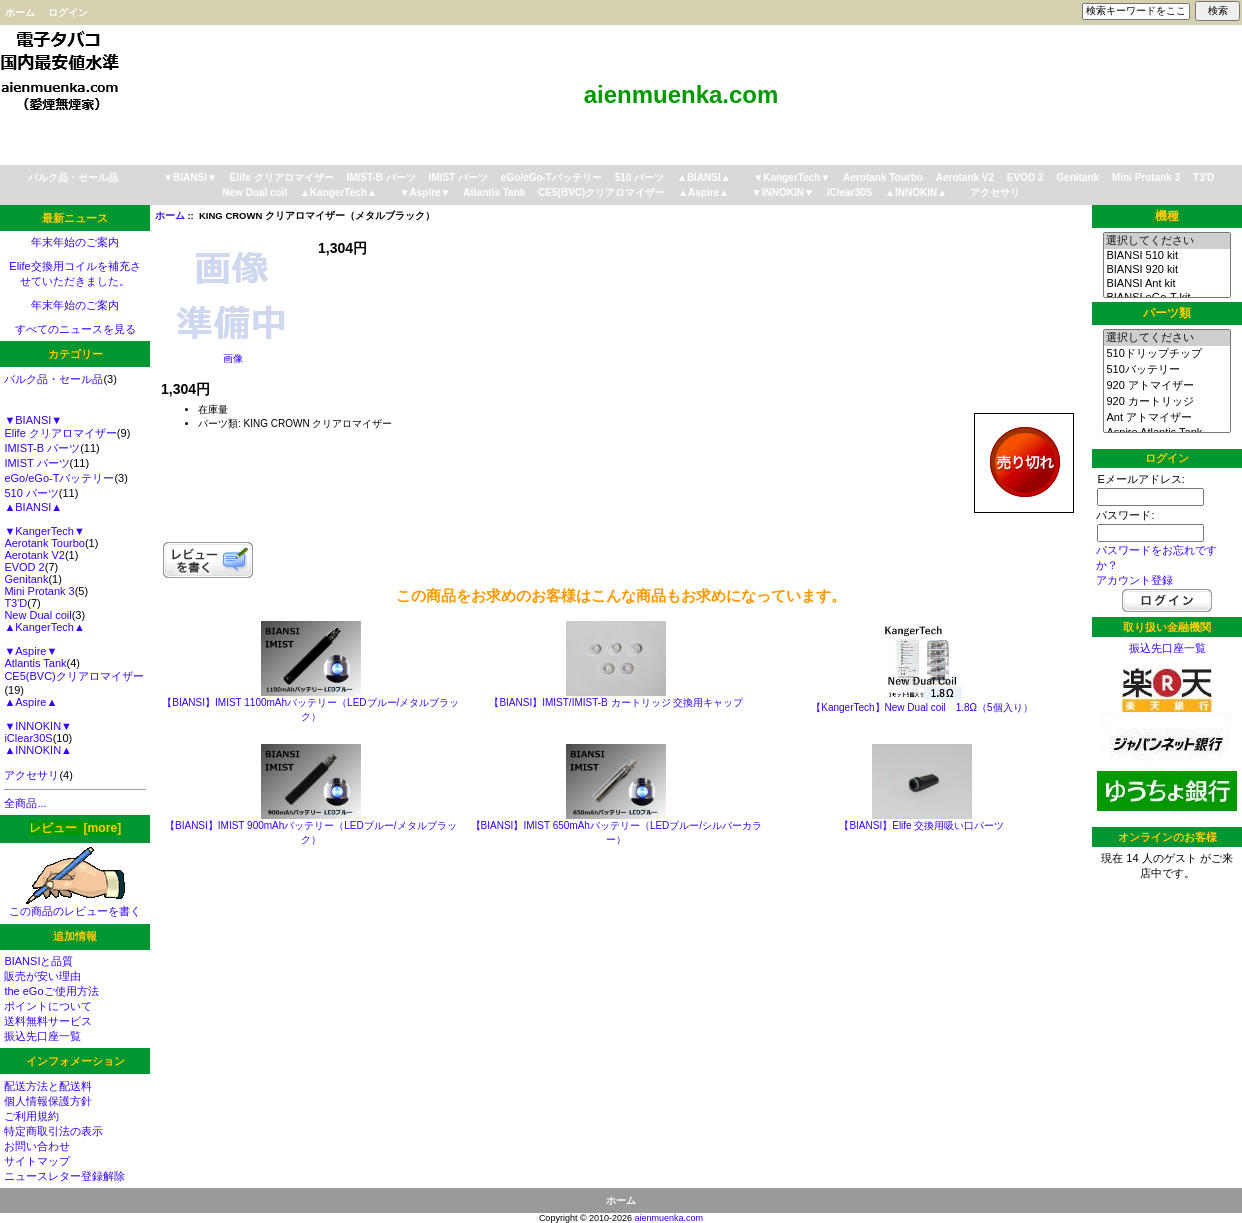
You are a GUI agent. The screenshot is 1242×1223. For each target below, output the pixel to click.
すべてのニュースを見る (75, 329)
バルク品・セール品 (73, 177)
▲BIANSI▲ (704, 177)
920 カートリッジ (1166, 402)
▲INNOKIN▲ (916, 192)
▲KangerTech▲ (338, 192)
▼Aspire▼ (425, 192)
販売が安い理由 (42, 976)
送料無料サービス (48, 1021)
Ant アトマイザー (1166, 418)
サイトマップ (37, 1161)
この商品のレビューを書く (75, 905)
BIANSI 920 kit (1166, 270)
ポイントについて (48, 1006)
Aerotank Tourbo (883, 177)
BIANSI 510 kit (1166, 256)
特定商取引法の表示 (53, 1131)
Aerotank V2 (965, 177)
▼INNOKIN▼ (783, 192)
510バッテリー (1166, 370)
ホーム (20, 12)
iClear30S (850, 192)
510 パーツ (639, 177)
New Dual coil (254, 192)
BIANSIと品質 (38, 961)
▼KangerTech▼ (791, 177)
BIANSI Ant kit (1166, 284)
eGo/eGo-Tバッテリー (551, 177)
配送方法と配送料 (48, 1086)
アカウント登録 (1134, 580)
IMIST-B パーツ (380, 177)
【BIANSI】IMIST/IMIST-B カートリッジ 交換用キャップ (616, 702)
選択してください (1166, 241)
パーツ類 (1167, 313)
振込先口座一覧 (42, 1036)
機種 (1167, 216)
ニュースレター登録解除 (64, 1176)
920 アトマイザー (1166, 386)
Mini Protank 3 (1146, 177)
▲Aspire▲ (703, 192)
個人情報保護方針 (48, 1101)
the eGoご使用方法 (51, 991)
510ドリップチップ (1166, 354)
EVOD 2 (1025, 177)
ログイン (68, 12)
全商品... (25, 803)
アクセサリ (995, 192)
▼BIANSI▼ (190, 177)
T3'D (1203, 177)
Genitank (1077, 177)
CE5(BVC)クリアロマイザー (601, 192)
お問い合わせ (37, 1146)
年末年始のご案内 (75, 242)
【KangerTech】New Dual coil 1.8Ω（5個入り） (921, 707)
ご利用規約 (31, 1116)
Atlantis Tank (494, 192)
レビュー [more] (75, 828)
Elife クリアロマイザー (282, 177)
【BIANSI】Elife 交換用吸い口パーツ (921, 825)
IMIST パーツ (458, 177)
